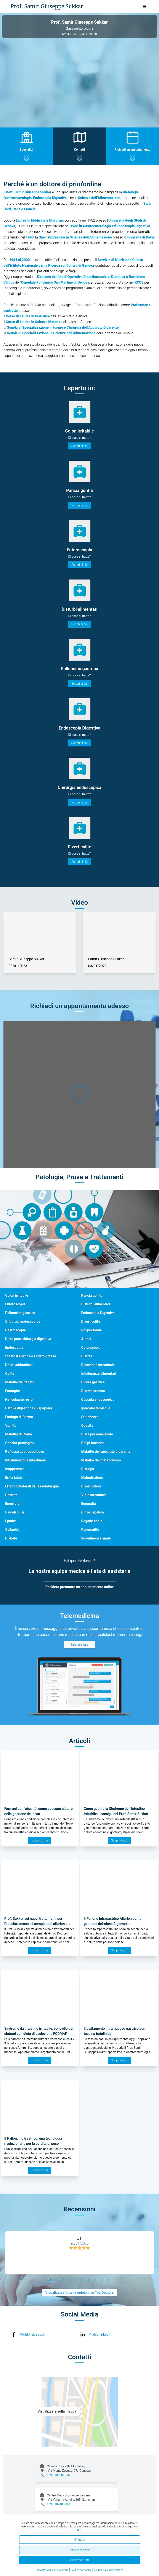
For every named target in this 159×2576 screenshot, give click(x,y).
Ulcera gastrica (93, 1382)
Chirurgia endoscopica (22, 1321)
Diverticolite (90, 1321)
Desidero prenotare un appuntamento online (79, 1587)
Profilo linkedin (100, 2334)
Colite (9, 1373)
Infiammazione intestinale (25, 1460)
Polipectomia (91, 1330)
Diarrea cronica (93, 1391)
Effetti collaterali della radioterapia (32, 1486)
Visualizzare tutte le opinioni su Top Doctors (79, 2292)
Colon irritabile (16, 1295)
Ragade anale (91, 1521)
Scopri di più (79, 446)
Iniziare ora (79, 1644)
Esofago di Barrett (19, 1417)
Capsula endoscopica (97, 1399)
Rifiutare (79, 2539)
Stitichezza (90, 1417)
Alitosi (86, 1339)
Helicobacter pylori (20, 1399)
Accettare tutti (79, 2560)
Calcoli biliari (15, 1512)
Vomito (10, 1425)
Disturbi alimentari (95, 1304)
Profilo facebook (32, 2334)
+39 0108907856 (58, 2475)
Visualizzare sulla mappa (57, 2411)
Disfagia (87, 1469)
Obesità (87, 1425)
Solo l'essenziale (79, 2550)
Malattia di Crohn (18, 1434)
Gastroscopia (15, 1330)
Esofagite (12, 1391)
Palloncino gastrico (20, 1313)
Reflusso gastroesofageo (24, 1452)
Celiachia (12, 1530)
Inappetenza (14, 1469)
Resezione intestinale (98, 1365)
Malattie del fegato (19, 1382)
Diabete (11, 1538)
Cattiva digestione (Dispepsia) (28, 1408)
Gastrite (11, 1495)
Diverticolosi (91, 1486)
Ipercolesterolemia (96, 1408)
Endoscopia (14, 1347)
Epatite (10, 1521)
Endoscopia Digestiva (98, 1313)
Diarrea (87, 1356)
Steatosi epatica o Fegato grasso (30, 1356)
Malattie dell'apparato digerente (105, 1452)
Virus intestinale (94, 1495)
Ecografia (88, 1504)
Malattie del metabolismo (101, 1460)
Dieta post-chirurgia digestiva (28, 1339)
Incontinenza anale (96, 1538)
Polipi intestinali (93, 1443)
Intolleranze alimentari (98, 1373)
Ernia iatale (13, 1478)
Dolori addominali (18, 1365)
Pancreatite (90, 1530)
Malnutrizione (92, 1478)
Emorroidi (12, 1504)
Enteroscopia (15, 1304)
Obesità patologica (19, 1443)
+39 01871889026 (59, 2504)
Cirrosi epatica (92, 1512)
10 (109, 2281)
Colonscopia (91, 1347)
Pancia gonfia (92, 1295)
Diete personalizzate (97, 1434)
